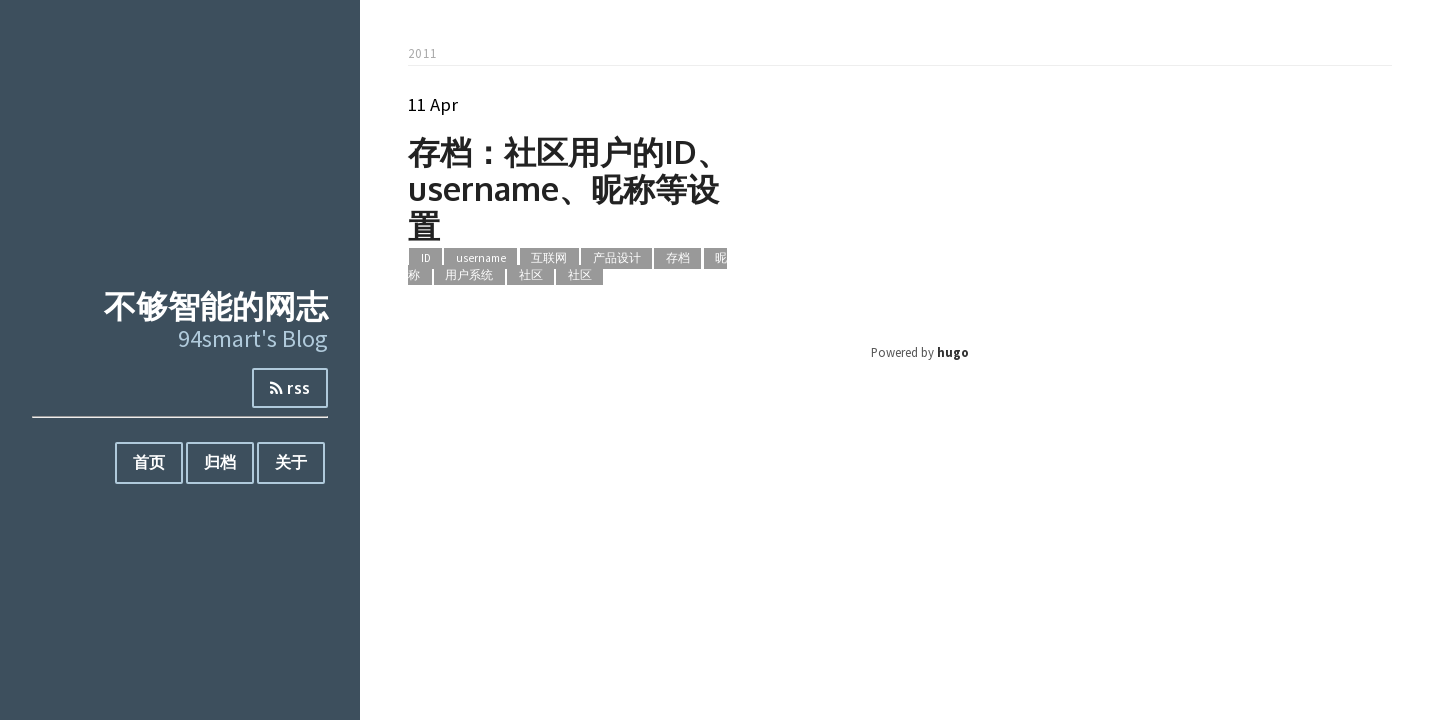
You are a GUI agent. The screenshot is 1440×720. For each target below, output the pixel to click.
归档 (220, 462)
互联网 (549, 258)
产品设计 (617, 258)
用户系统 (469, 275)
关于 (291, 462)
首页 (149, 462)
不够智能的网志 (216, 305)
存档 (678, 258)
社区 (531, 275)
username (481, 258)
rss (290, 388)
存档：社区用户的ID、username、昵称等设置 (568, 188)
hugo (953, 352)
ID (426, 258)
